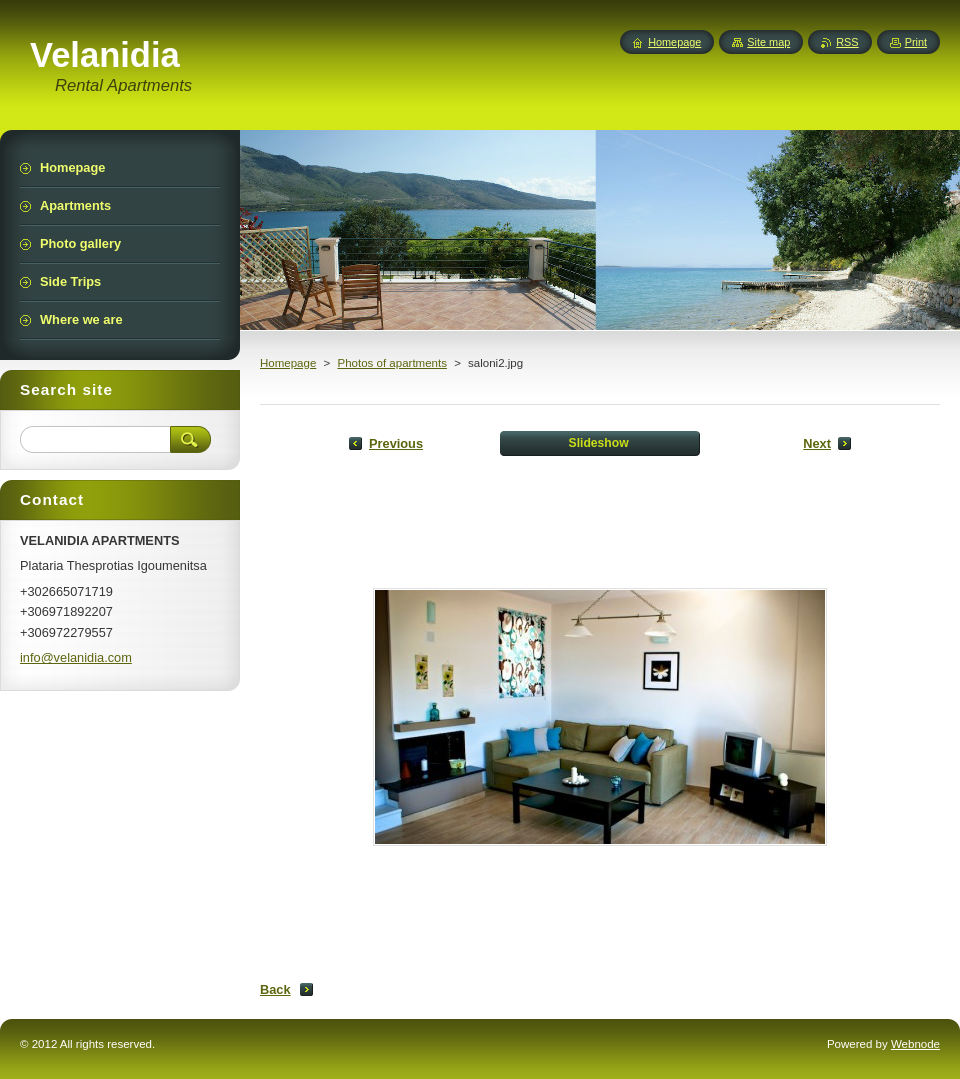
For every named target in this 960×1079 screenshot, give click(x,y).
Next (817, 443)
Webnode (915, 1044)
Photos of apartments (391, 363)
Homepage (288, 363)
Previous (396, 443)
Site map (768, 42)
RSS (847, 42)
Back (275, 989)
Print (916, 42)
